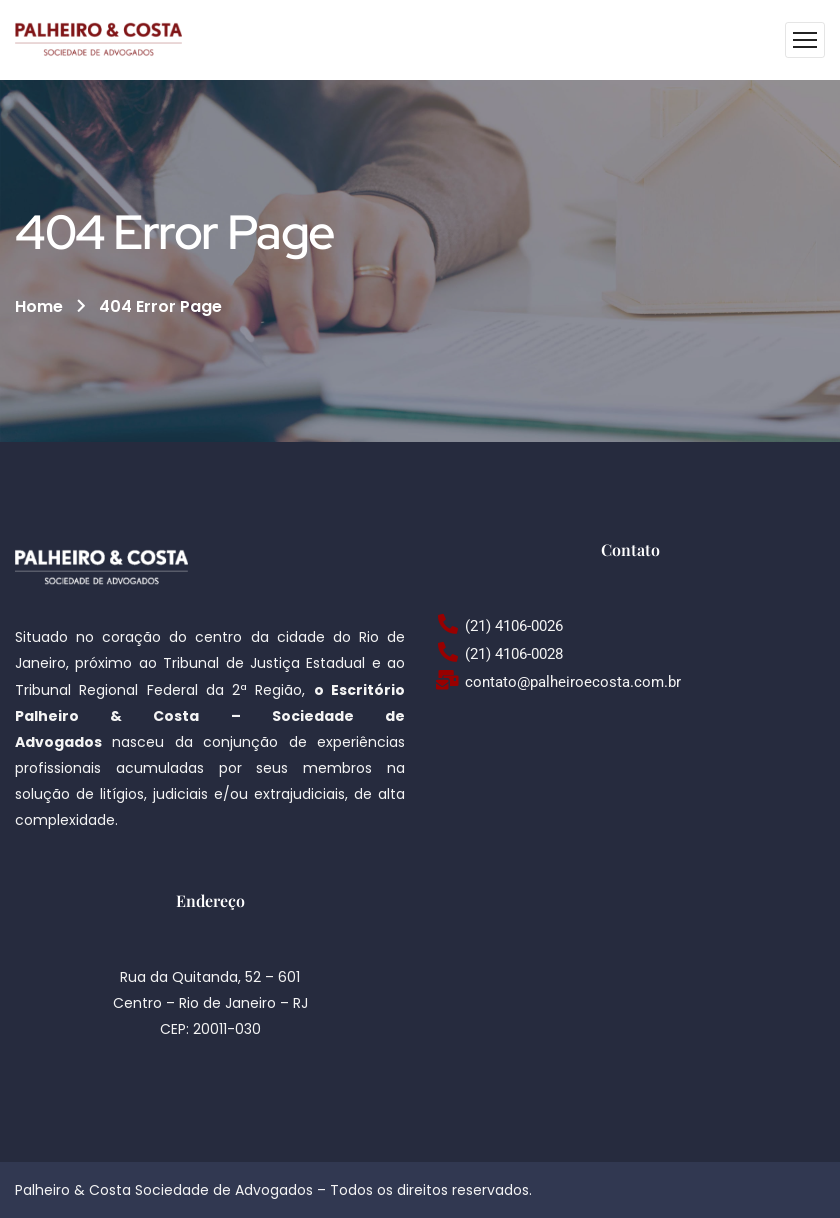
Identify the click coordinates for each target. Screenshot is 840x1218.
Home (39, 306)
